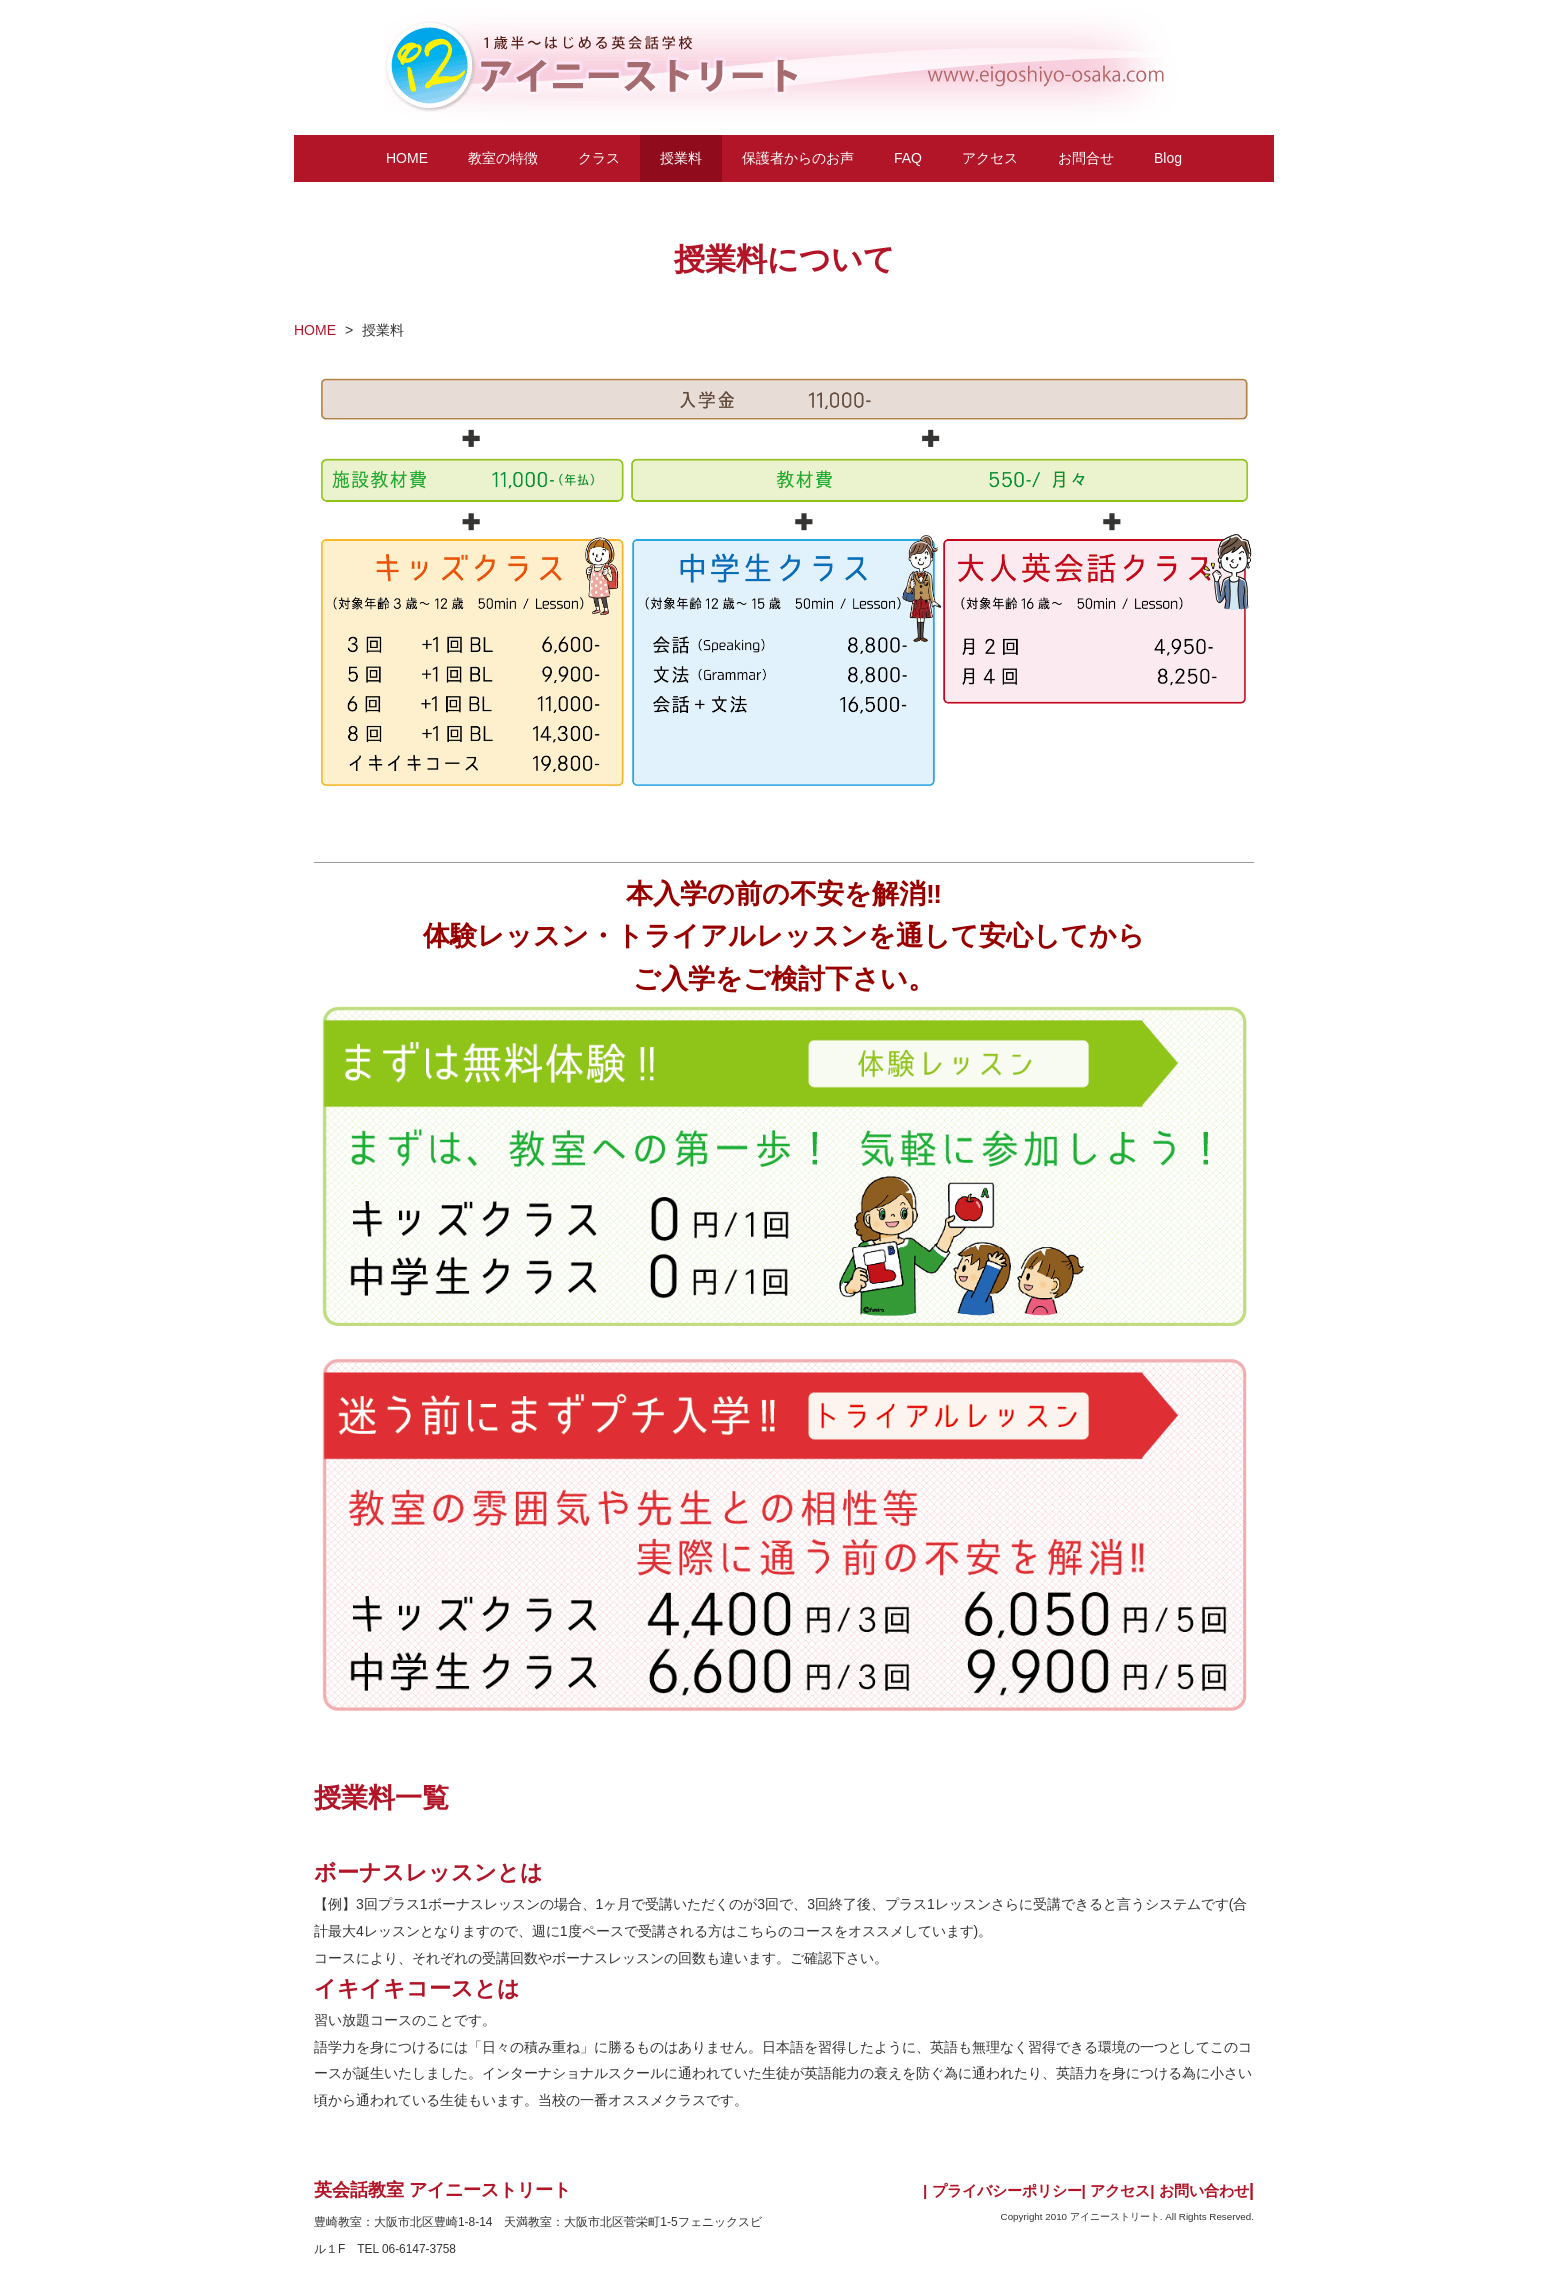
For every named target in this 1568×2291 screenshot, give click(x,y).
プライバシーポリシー (1007, 2190)
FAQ (908, 158)
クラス (599, 158)
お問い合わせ (1204, 2190)
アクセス (990, 158)
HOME (407, 158)
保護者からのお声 (798, 158)
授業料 (681, 158)
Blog (1168, 158)
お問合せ (1086, 158)
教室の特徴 (503, 158)
